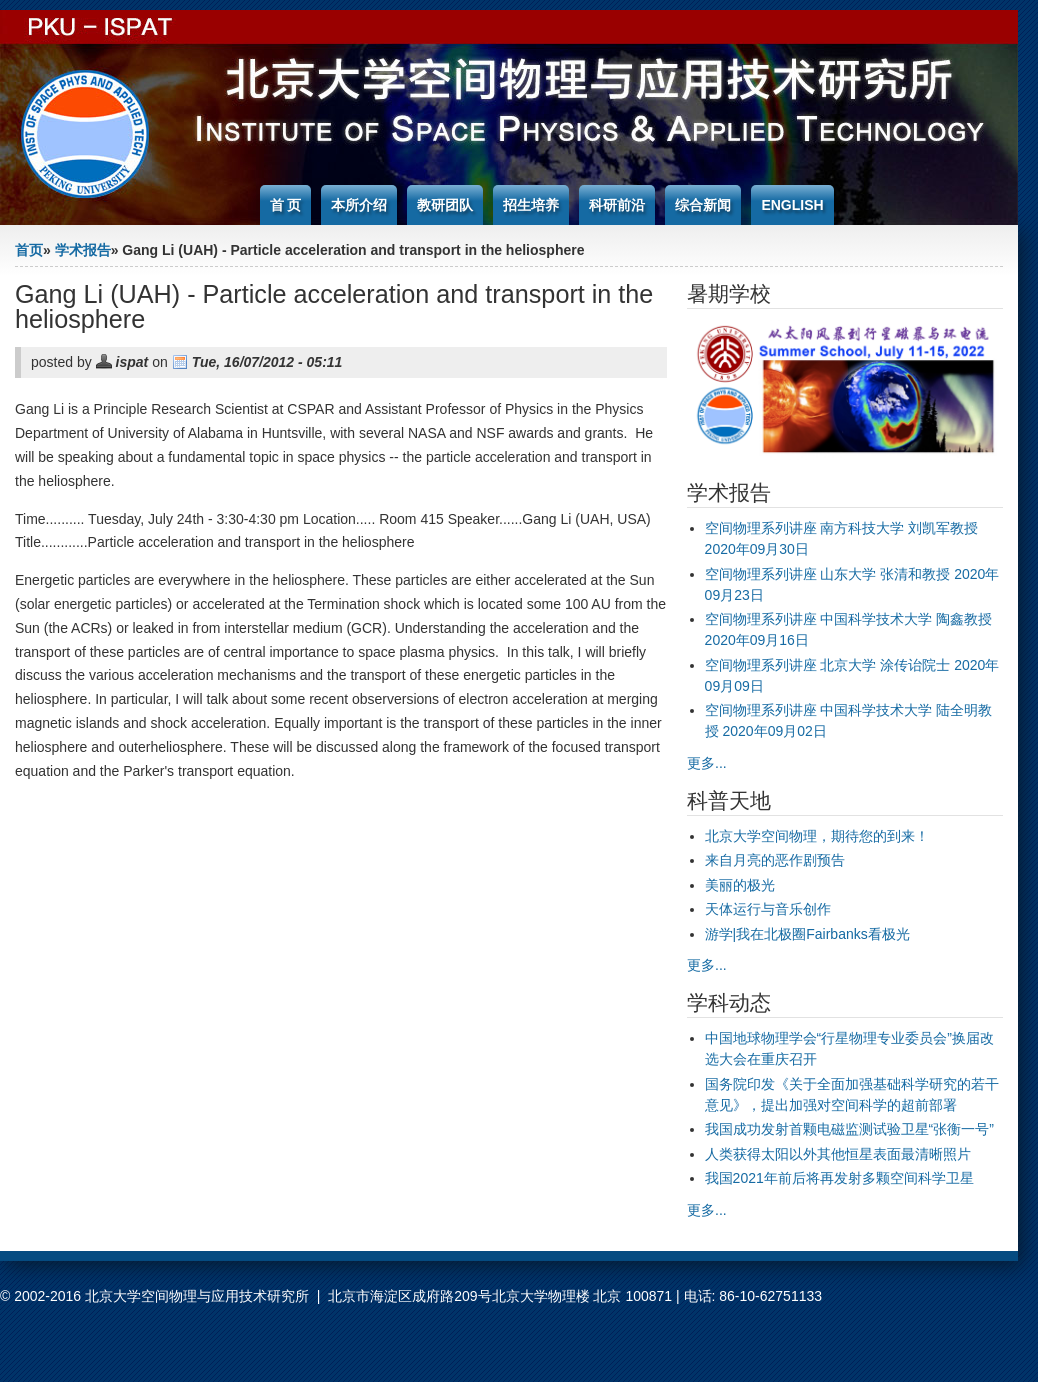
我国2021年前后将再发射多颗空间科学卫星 (839, 1178)
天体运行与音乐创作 (768, 909)
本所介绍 (359, 205)
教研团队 (445, 205)
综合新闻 (703, 205)
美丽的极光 (740, 885)
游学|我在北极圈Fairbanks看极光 (807, 934)
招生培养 (531, 205)
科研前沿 (617, 205)
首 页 (286, 205)
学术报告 (83, 250)
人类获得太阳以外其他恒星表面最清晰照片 (838, 1154)
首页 (29, 250)
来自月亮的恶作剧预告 (775, 860)
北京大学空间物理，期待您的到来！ (817, 836)
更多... (707, 763)
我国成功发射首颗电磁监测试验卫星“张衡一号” (849, 1129)
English (792, 205)
